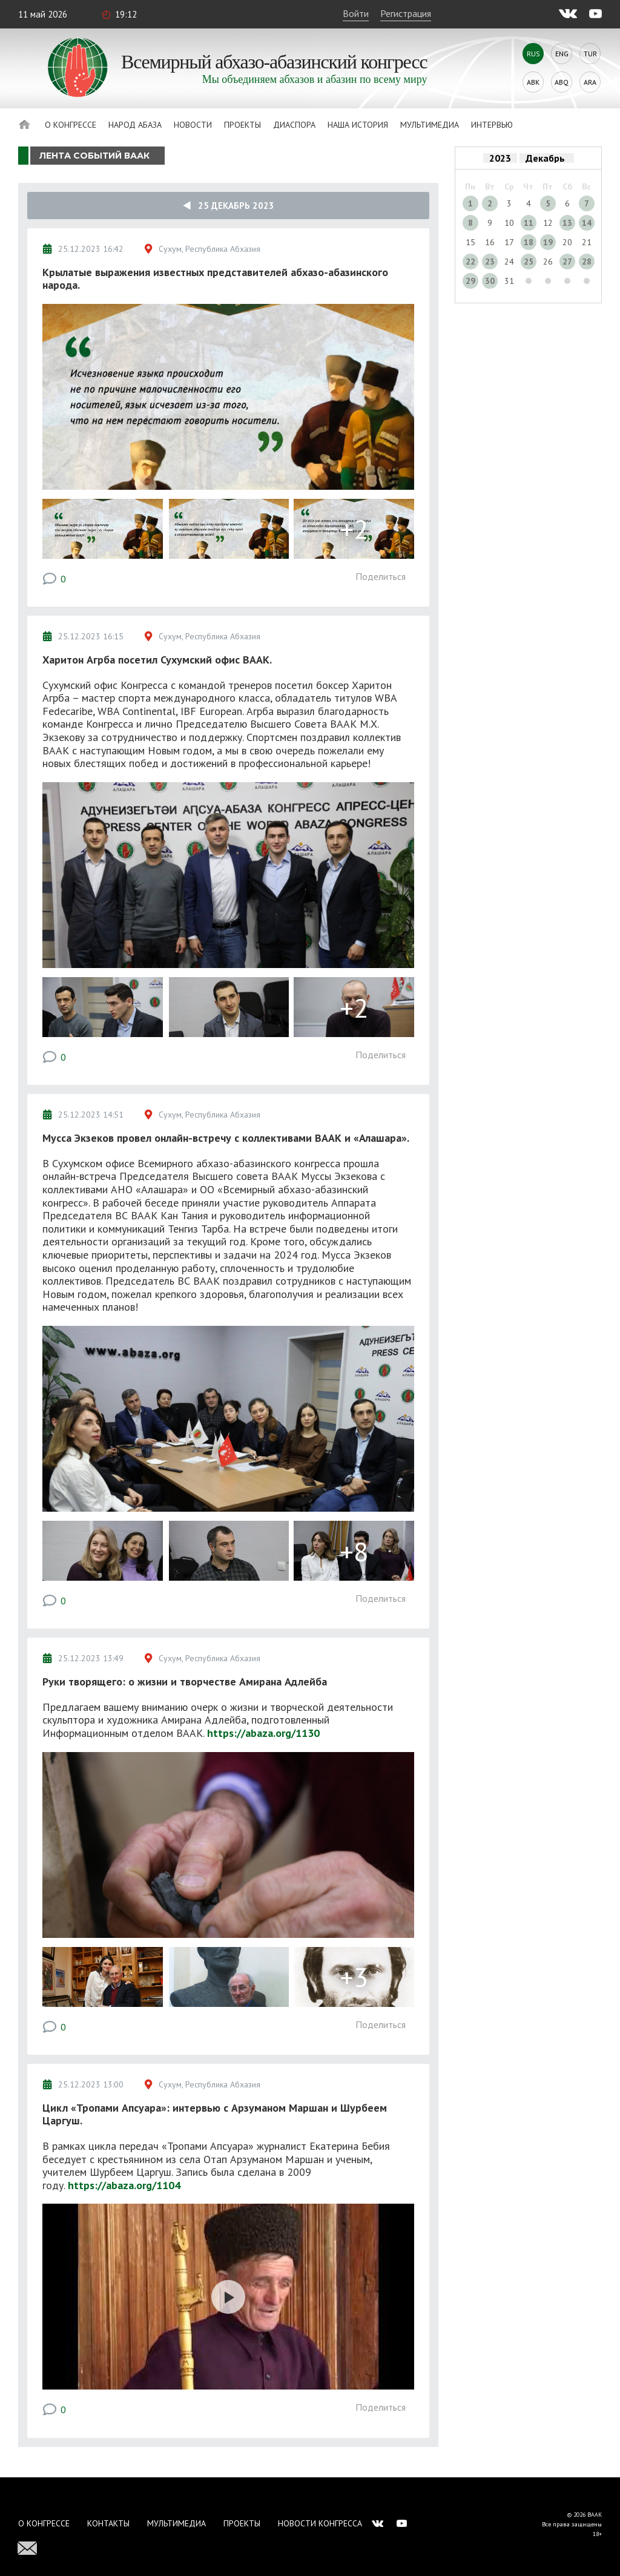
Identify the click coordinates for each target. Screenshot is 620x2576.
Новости (193, 124)
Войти (356, 13)
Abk (533, 82)
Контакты (108, 2523)
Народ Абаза (135, 124)
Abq (562, 82)
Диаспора (294, 124)
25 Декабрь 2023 (228, 205)
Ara (590, 82)
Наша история (358, 124)
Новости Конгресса (320, 2523)
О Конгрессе (70, 124)
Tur (590, 53)
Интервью (492, 124)
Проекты (242, 124)
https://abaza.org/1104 (124, 2185)
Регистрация (405, 13)
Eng (562, 53)
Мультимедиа (429, 124)
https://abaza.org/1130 (263, 1733)
